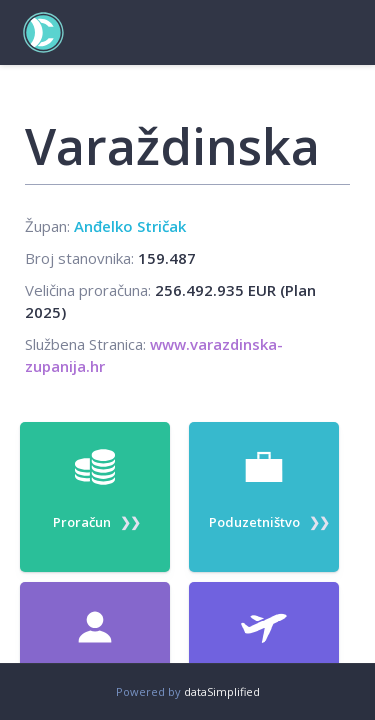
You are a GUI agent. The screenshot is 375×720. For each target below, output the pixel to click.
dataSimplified (222, 691)
